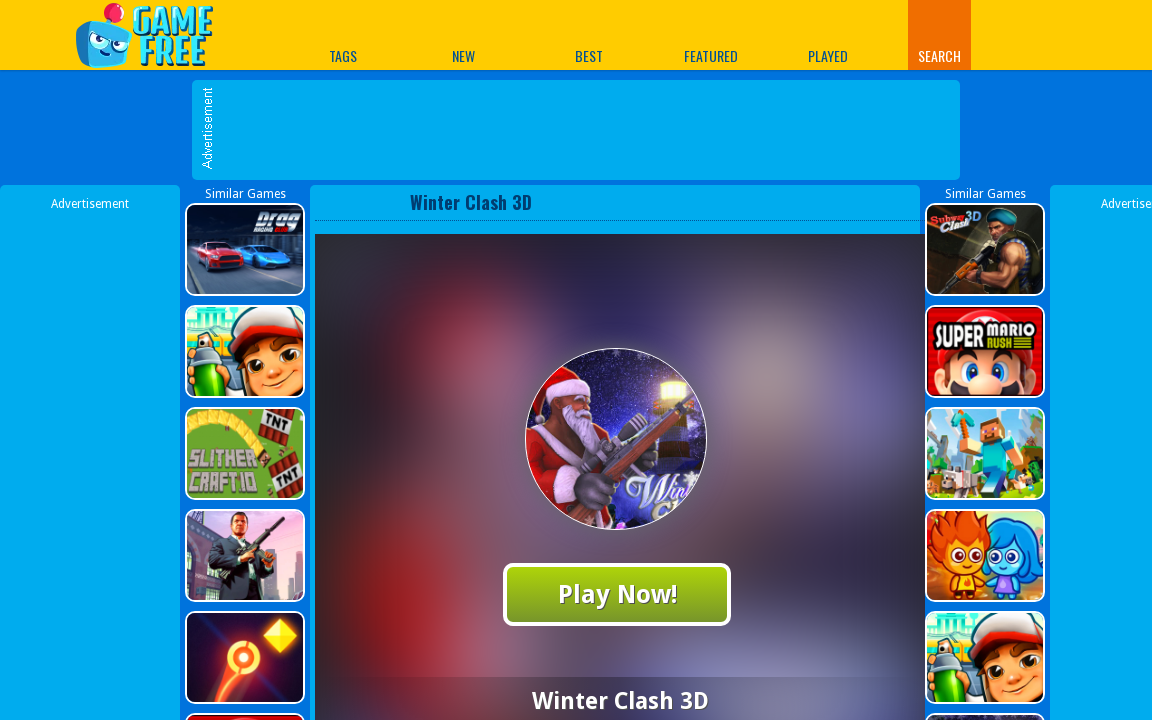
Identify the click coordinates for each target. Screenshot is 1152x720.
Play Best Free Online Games (154, 34)
